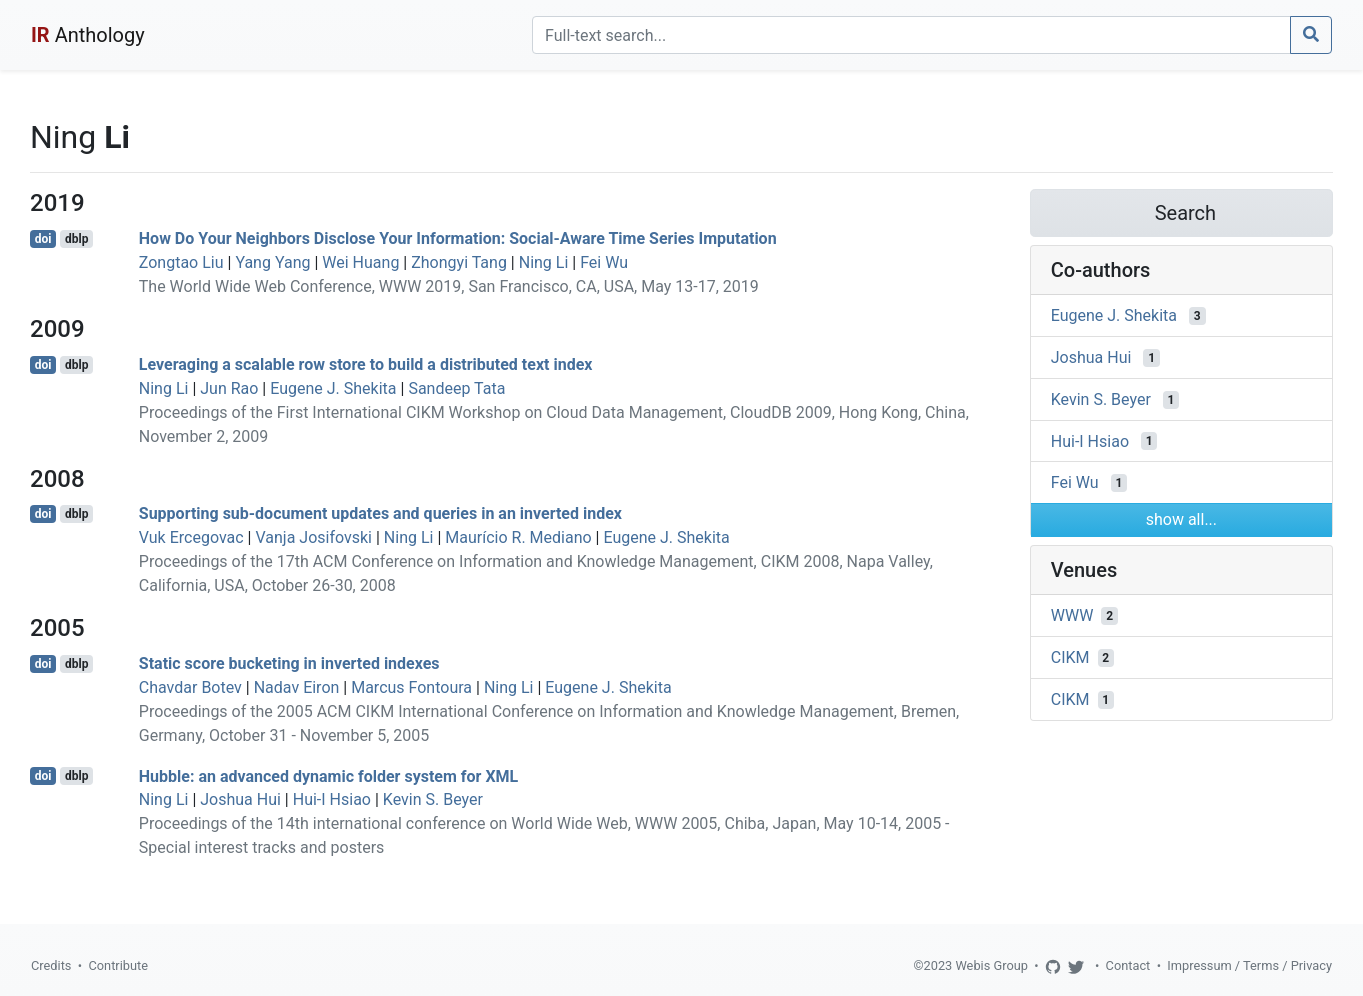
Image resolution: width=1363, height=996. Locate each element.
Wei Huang (360, 262)
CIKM (1070, 657)
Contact (1128, 965)
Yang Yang (272, 262)
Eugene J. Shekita (333, 388)
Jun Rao (229, 388)
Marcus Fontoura (411, 687)
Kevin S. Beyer (433, 799)
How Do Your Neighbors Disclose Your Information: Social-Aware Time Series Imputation (458, 238)
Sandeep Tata (456, 388)
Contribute (118, 965)
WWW (1072, 615)
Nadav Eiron (297, 687)
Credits (51, 965)
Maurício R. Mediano (518, 537)
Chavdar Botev (190, 687)
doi (43, 239)
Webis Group (991, 965)
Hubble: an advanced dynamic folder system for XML (328, 775)
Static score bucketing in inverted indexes (289, 663)
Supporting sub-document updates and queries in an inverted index (380, 513)
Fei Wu (604, 262)
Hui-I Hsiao (332, 799)
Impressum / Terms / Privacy (1249, 965)
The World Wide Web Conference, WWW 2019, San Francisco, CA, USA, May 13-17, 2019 (449, 286)
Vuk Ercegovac (191, 537)
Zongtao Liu (181, 262)
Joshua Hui (240, 799)
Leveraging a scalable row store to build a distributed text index (366, 364)
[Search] (911, 35)
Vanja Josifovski (313, 537)
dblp (76, 239)
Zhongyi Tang (459, 262)
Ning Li (544, 262)
